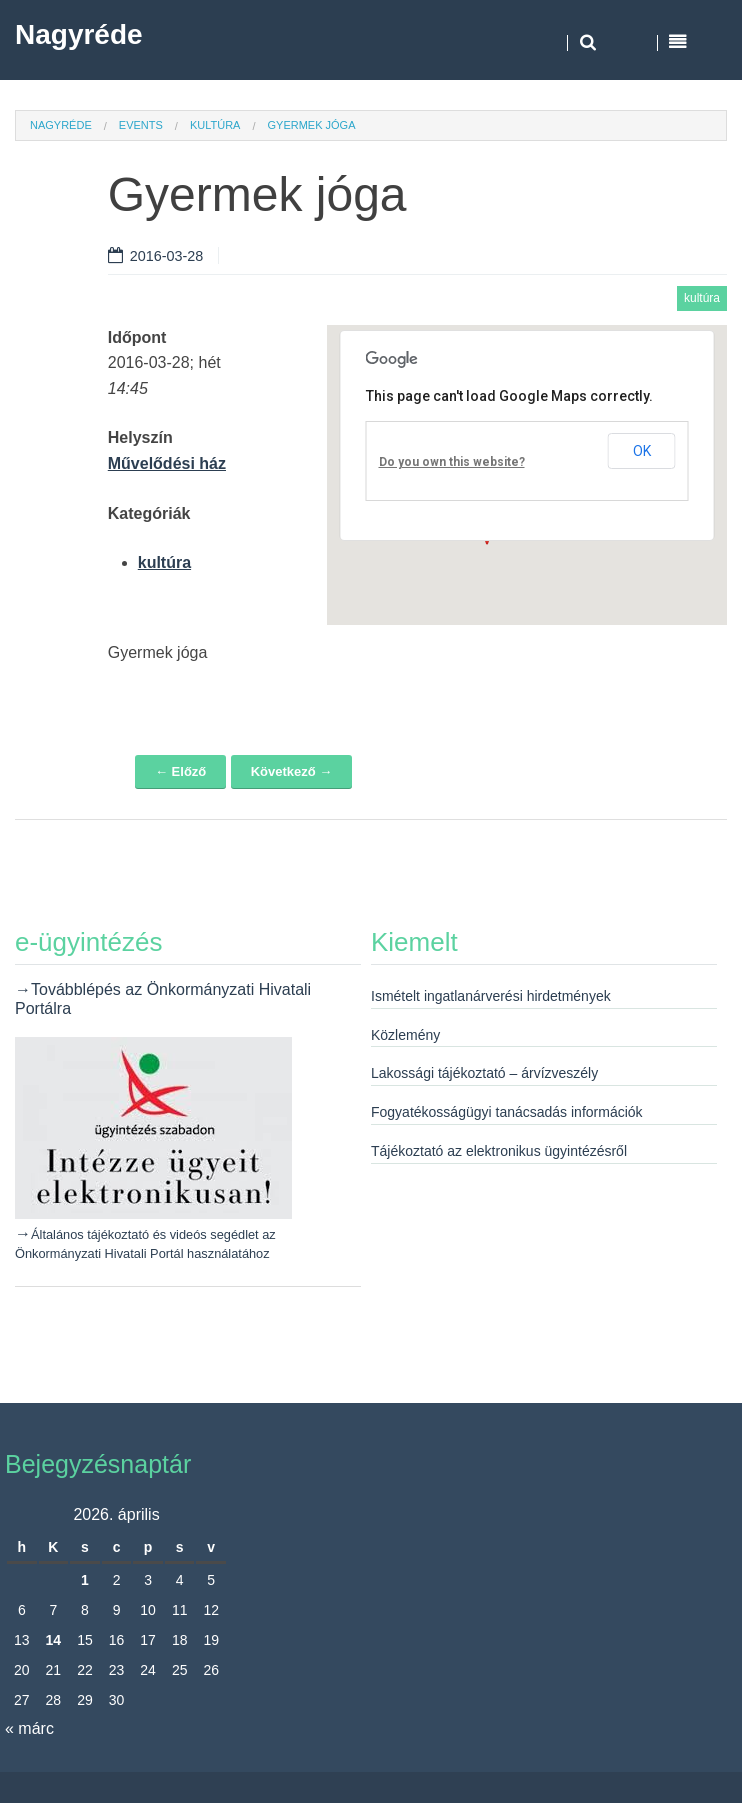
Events (141, 125)
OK (642, 451)
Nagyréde (79, 34)
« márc (29, 1728)
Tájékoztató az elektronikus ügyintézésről (499, 1151)
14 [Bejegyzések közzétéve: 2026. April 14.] (54, 1640)
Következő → (292, 771)
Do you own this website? (452, 462)
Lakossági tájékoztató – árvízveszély (484, 1073)
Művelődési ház (167, 463)
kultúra (215, 125)
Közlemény (405, 1035)
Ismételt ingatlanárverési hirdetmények (491, 996)
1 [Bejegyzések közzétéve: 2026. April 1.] (85, 1580)
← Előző (180, 771)
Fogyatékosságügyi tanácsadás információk (507, 1112)
